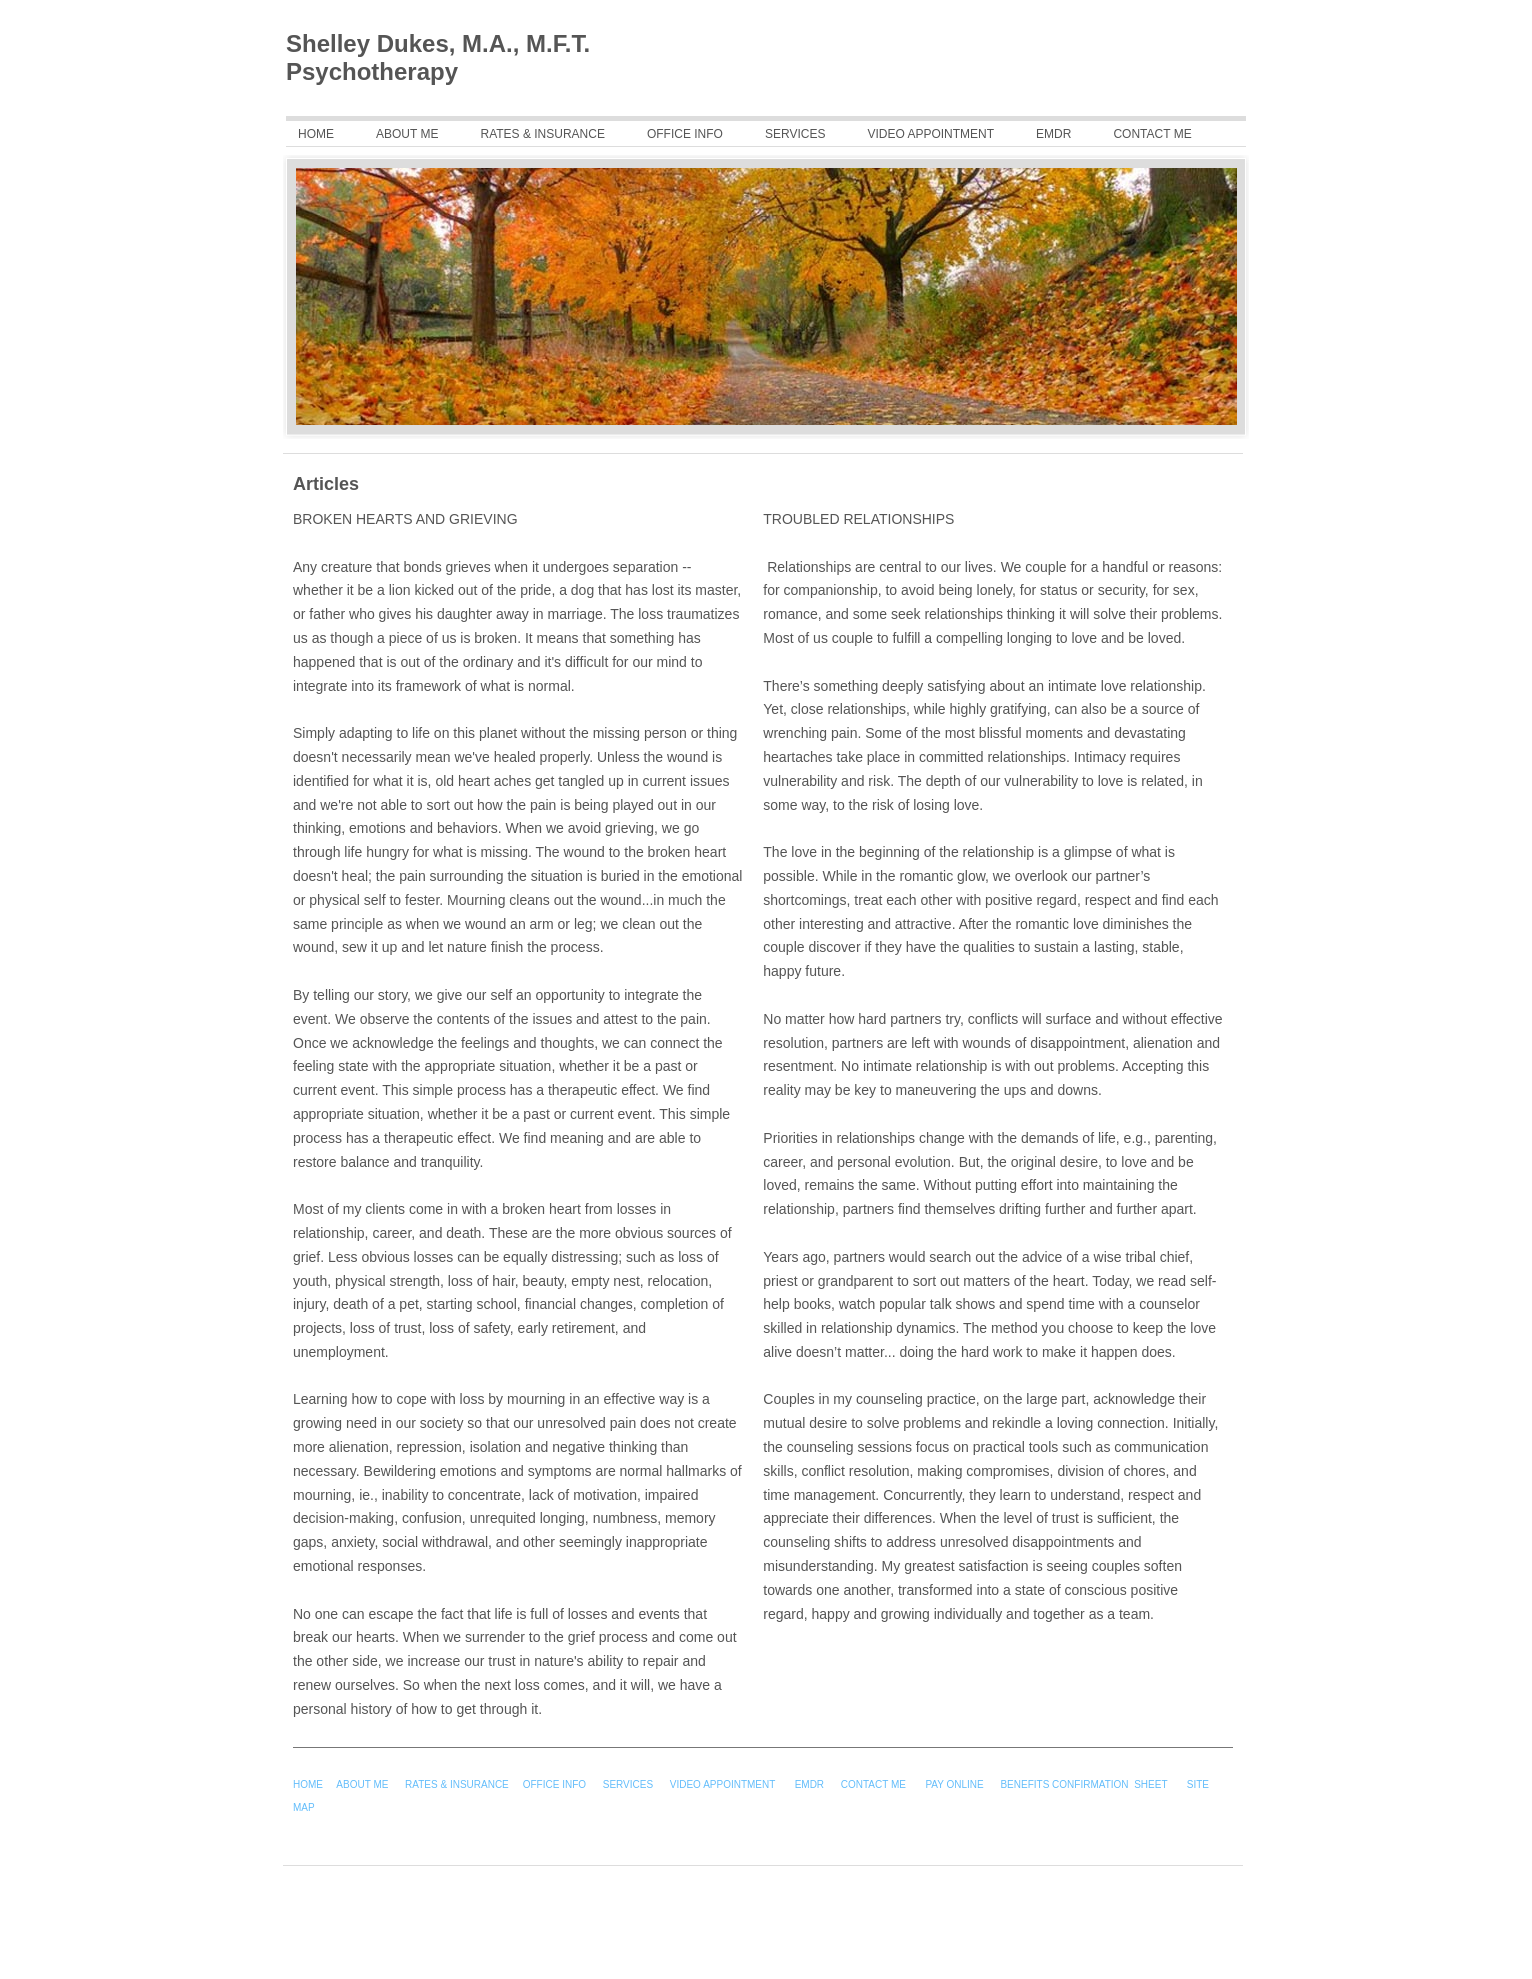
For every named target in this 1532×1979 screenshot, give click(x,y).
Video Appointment (930, 134)
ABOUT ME (362, 1784)
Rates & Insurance (542, 134)
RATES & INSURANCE (457, 1784)
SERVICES (628, 1784)
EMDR (1053, 134)
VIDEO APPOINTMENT (724, 1784)
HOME (308, 1784)
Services (795, 134)
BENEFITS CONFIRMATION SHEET (1083, 1784)
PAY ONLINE (954, 1784)
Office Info (685, 134)
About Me (407, 134)
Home (316, 134)
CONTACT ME (1152, 134)
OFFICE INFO (556, 1784)
